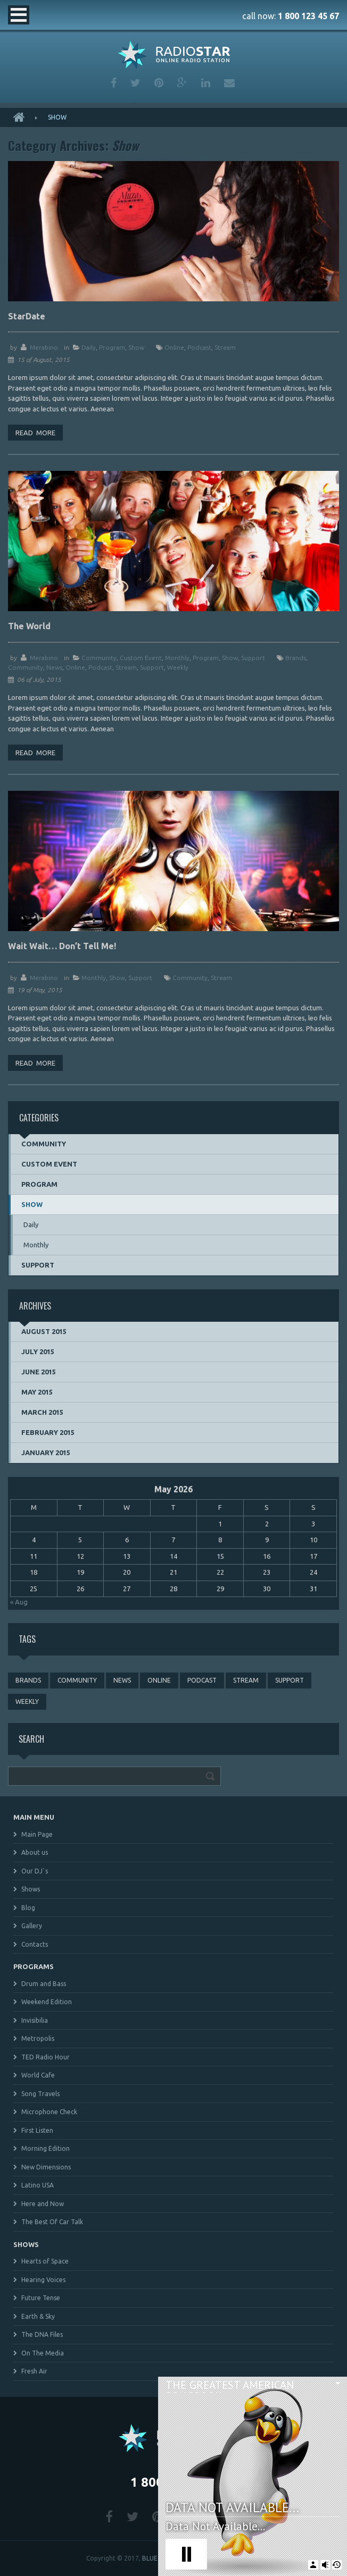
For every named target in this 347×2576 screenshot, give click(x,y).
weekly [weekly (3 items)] (27, 1701)
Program (112, 347)
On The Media (42, 2353)
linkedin (205, 83)
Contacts (34, 1944)
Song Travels (40, 2093)
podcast (199, 347)
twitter (135, 83)
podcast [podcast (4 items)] (202, 1680)
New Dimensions (46, 2167)
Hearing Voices (43, 2279)
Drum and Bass (43, 1983)
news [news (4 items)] (122, 1680)
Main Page (37, 1834)
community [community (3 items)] (77, 1680)
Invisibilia (34, 2020)
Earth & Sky (38, 2316)
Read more (35, 432)
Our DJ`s (34, 1871)
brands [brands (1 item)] (28, 1680)
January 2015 (45, 1452)
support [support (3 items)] (289, 1680)
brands (295, 657)
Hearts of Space (45, 2261)
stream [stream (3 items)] (246, 1680)
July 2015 (37, 1351)
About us (34, 1852)
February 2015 (48, 1432)
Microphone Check (49, 2111)
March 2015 (42, 1412)
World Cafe (38, 2075)
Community (99, 657)
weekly (177, 667)
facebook (114, 83)
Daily (88, 347)
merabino (44, 347)
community (25, 667)
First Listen (37, 2130)
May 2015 (37, 1392)
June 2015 (38, 1371)
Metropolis (37, 2038)
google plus (182, 83)
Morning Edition (45, 2148)
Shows (30, 1889)
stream (225, 347)
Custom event (141, 657)
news (54, 667)
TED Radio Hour (45, 2057)
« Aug (19, 1602)
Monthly (177, 657)
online (174, 347)
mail (229, 83)
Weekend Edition (46, 2001)
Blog (28, 1907)
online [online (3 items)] (159, 1680)
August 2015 (44, 1331)
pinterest (158, 83)
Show (136, 347)
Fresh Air (34, 2371)
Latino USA (37, 2185)
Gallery (31, 1925)
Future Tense (40, 2297)
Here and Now (42, 2203)
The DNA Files (42, 2334)
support (152, 667)
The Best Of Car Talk (52, 2221)
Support (253, 657)
